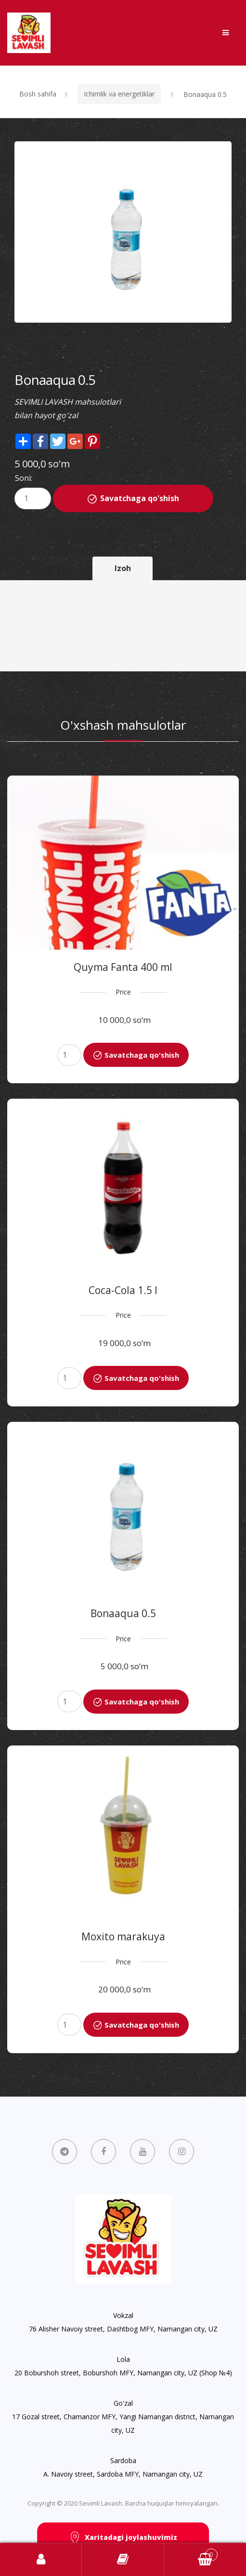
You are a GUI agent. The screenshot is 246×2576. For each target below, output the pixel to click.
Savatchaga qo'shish (139, 498)
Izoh (123, 568)
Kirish (41, 2559)
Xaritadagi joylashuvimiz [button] (123, 2538)
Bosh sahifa (37, 93)
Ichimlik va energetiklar (119, 93)
